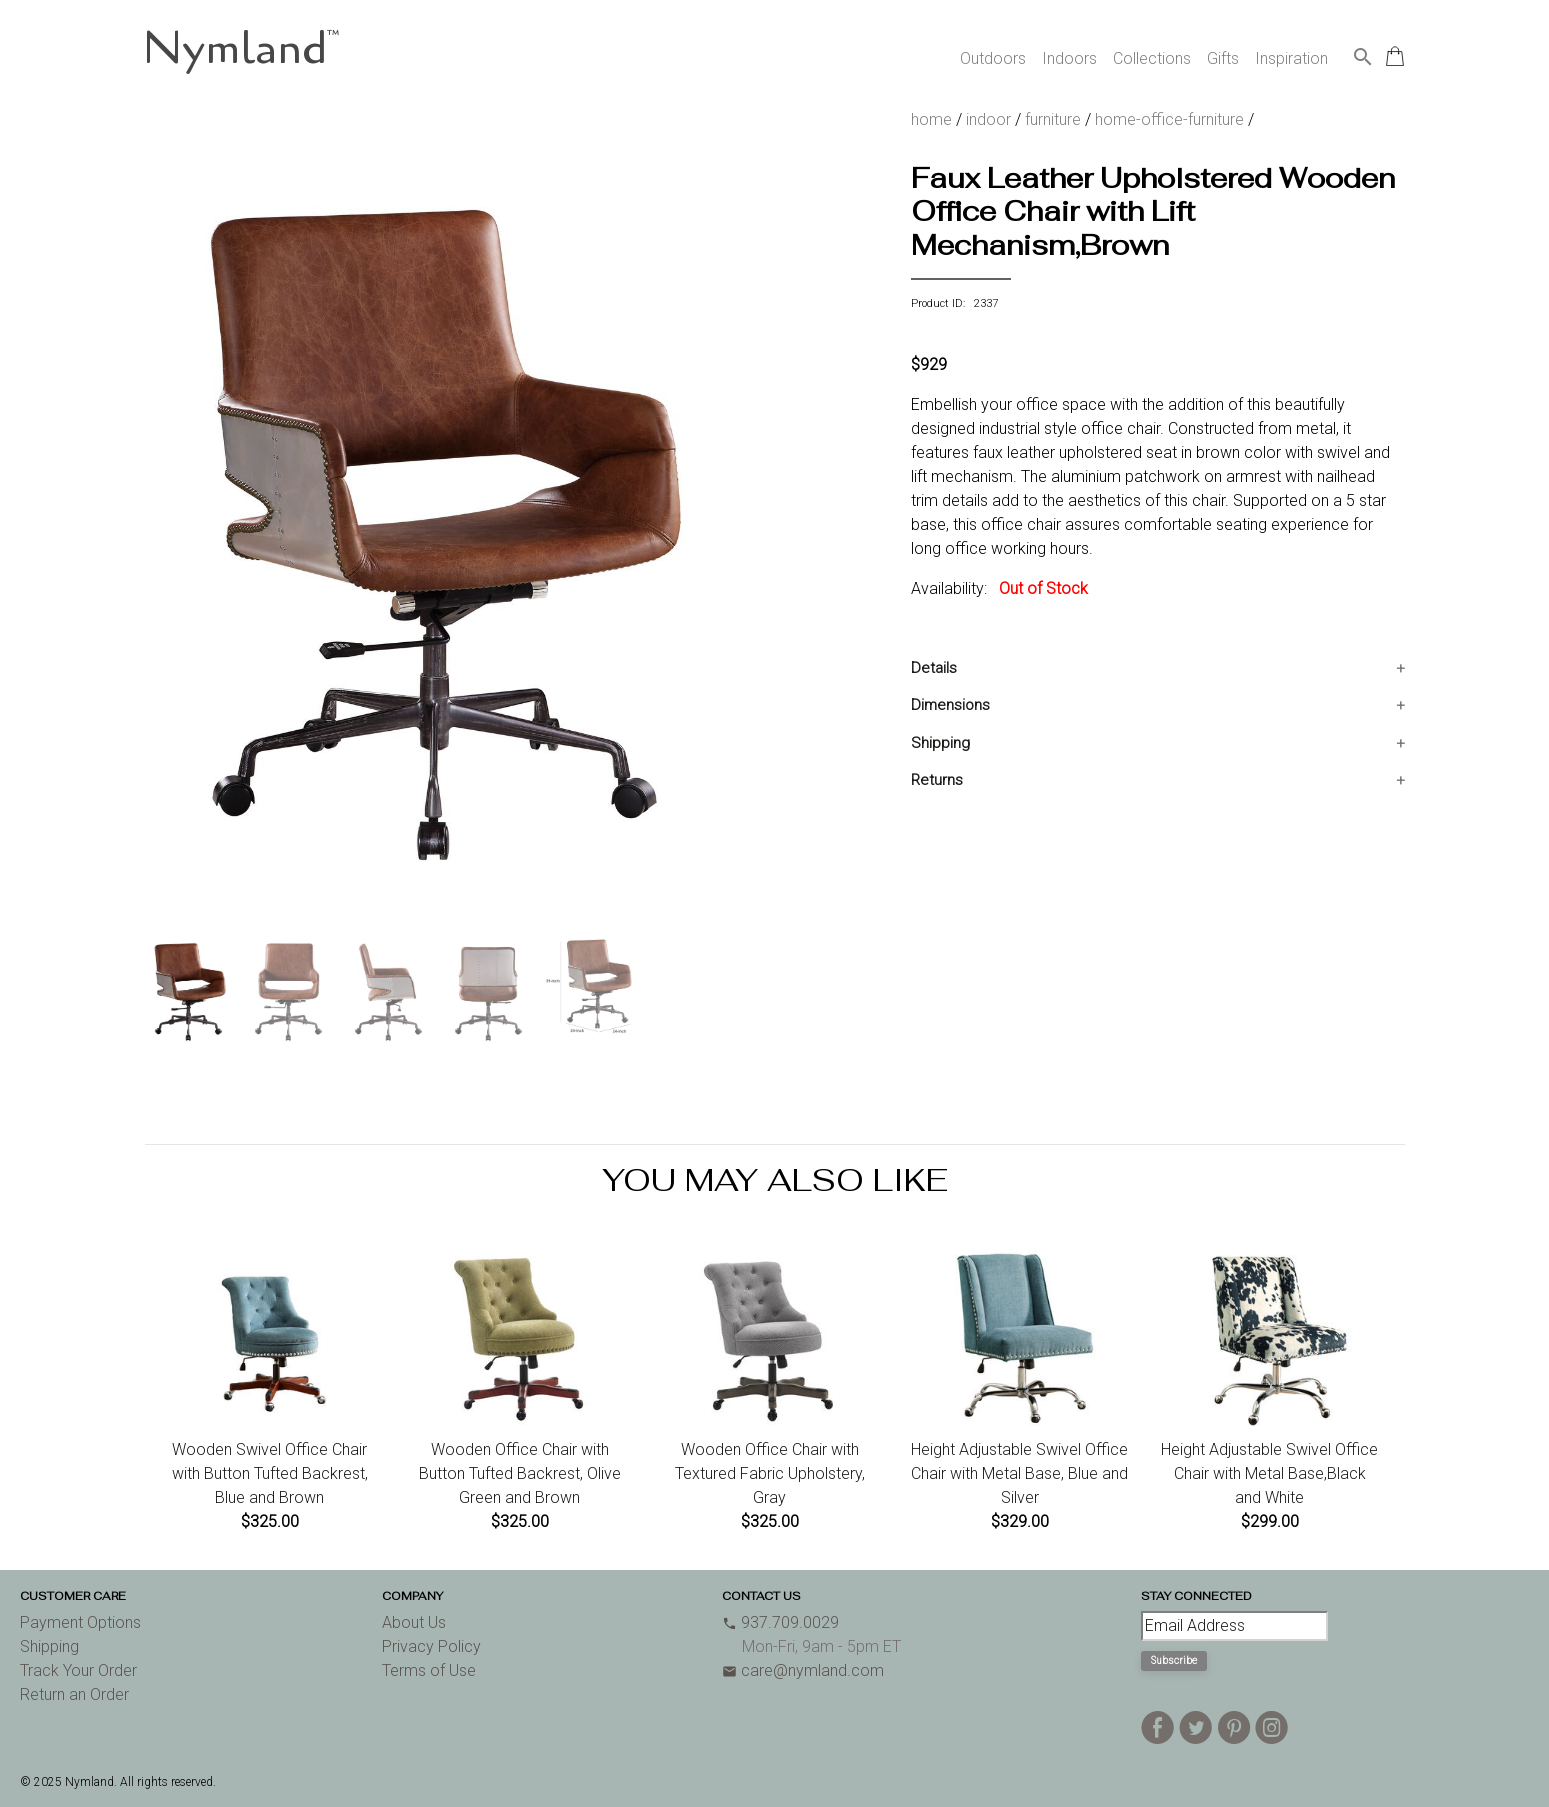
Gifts (1223, 58)
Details (934, 668)
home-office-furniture (1169, 119)
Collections (1152, 58)
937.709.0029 (780, 1622)
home (931, 119)
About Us (414, 1622)
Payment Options (80, 1622)
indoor (988, 119)
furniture (1053, 119)
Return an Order (74, 1694)
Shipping (940, 743)
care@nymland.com (803, 1670)
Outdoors (993, 58)
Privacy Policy (431, 1646)
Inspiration (1291, 58)
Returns (937, 780)
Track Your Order (78, 1670)
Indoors (1069, 58)
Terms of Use (429, 1670)
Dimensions (950, 705)
